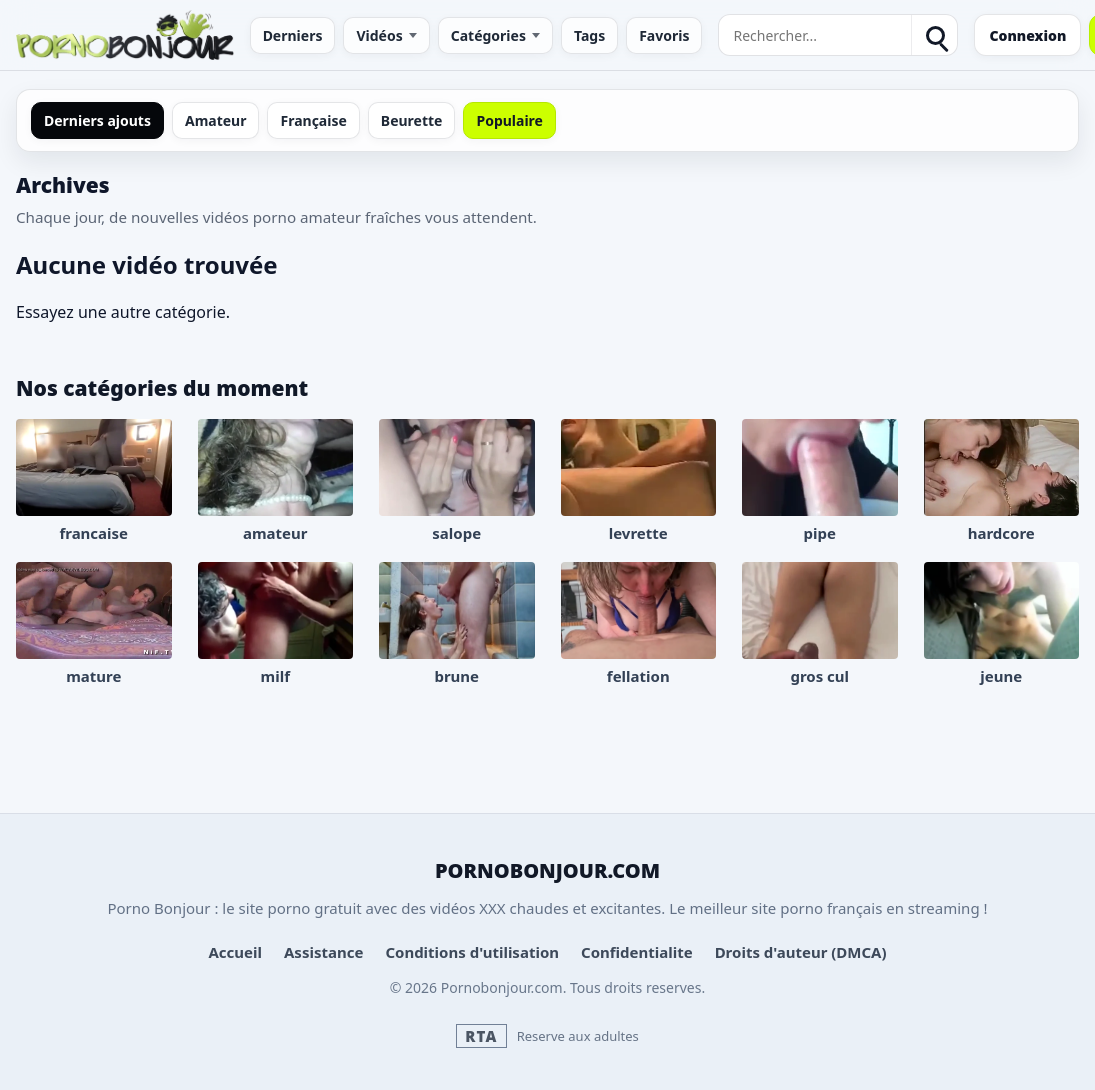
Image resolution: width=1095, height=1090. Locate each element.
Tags (589, 35)
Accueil (235, 952)
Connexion (1027, 35)
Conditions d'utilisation (472, 952)
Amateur (216, 120)
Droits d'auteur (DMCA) (801, 952)
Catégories (488, 35)
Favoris (664, 35)
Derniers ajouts (97, 120)
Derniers (293, 35)
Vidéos (379, 35)
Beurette (412, 120)
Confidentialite (637, 952)
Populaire (509, 120)
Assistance (323, 952)
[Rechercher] (934, 35)
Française (313, 120)
